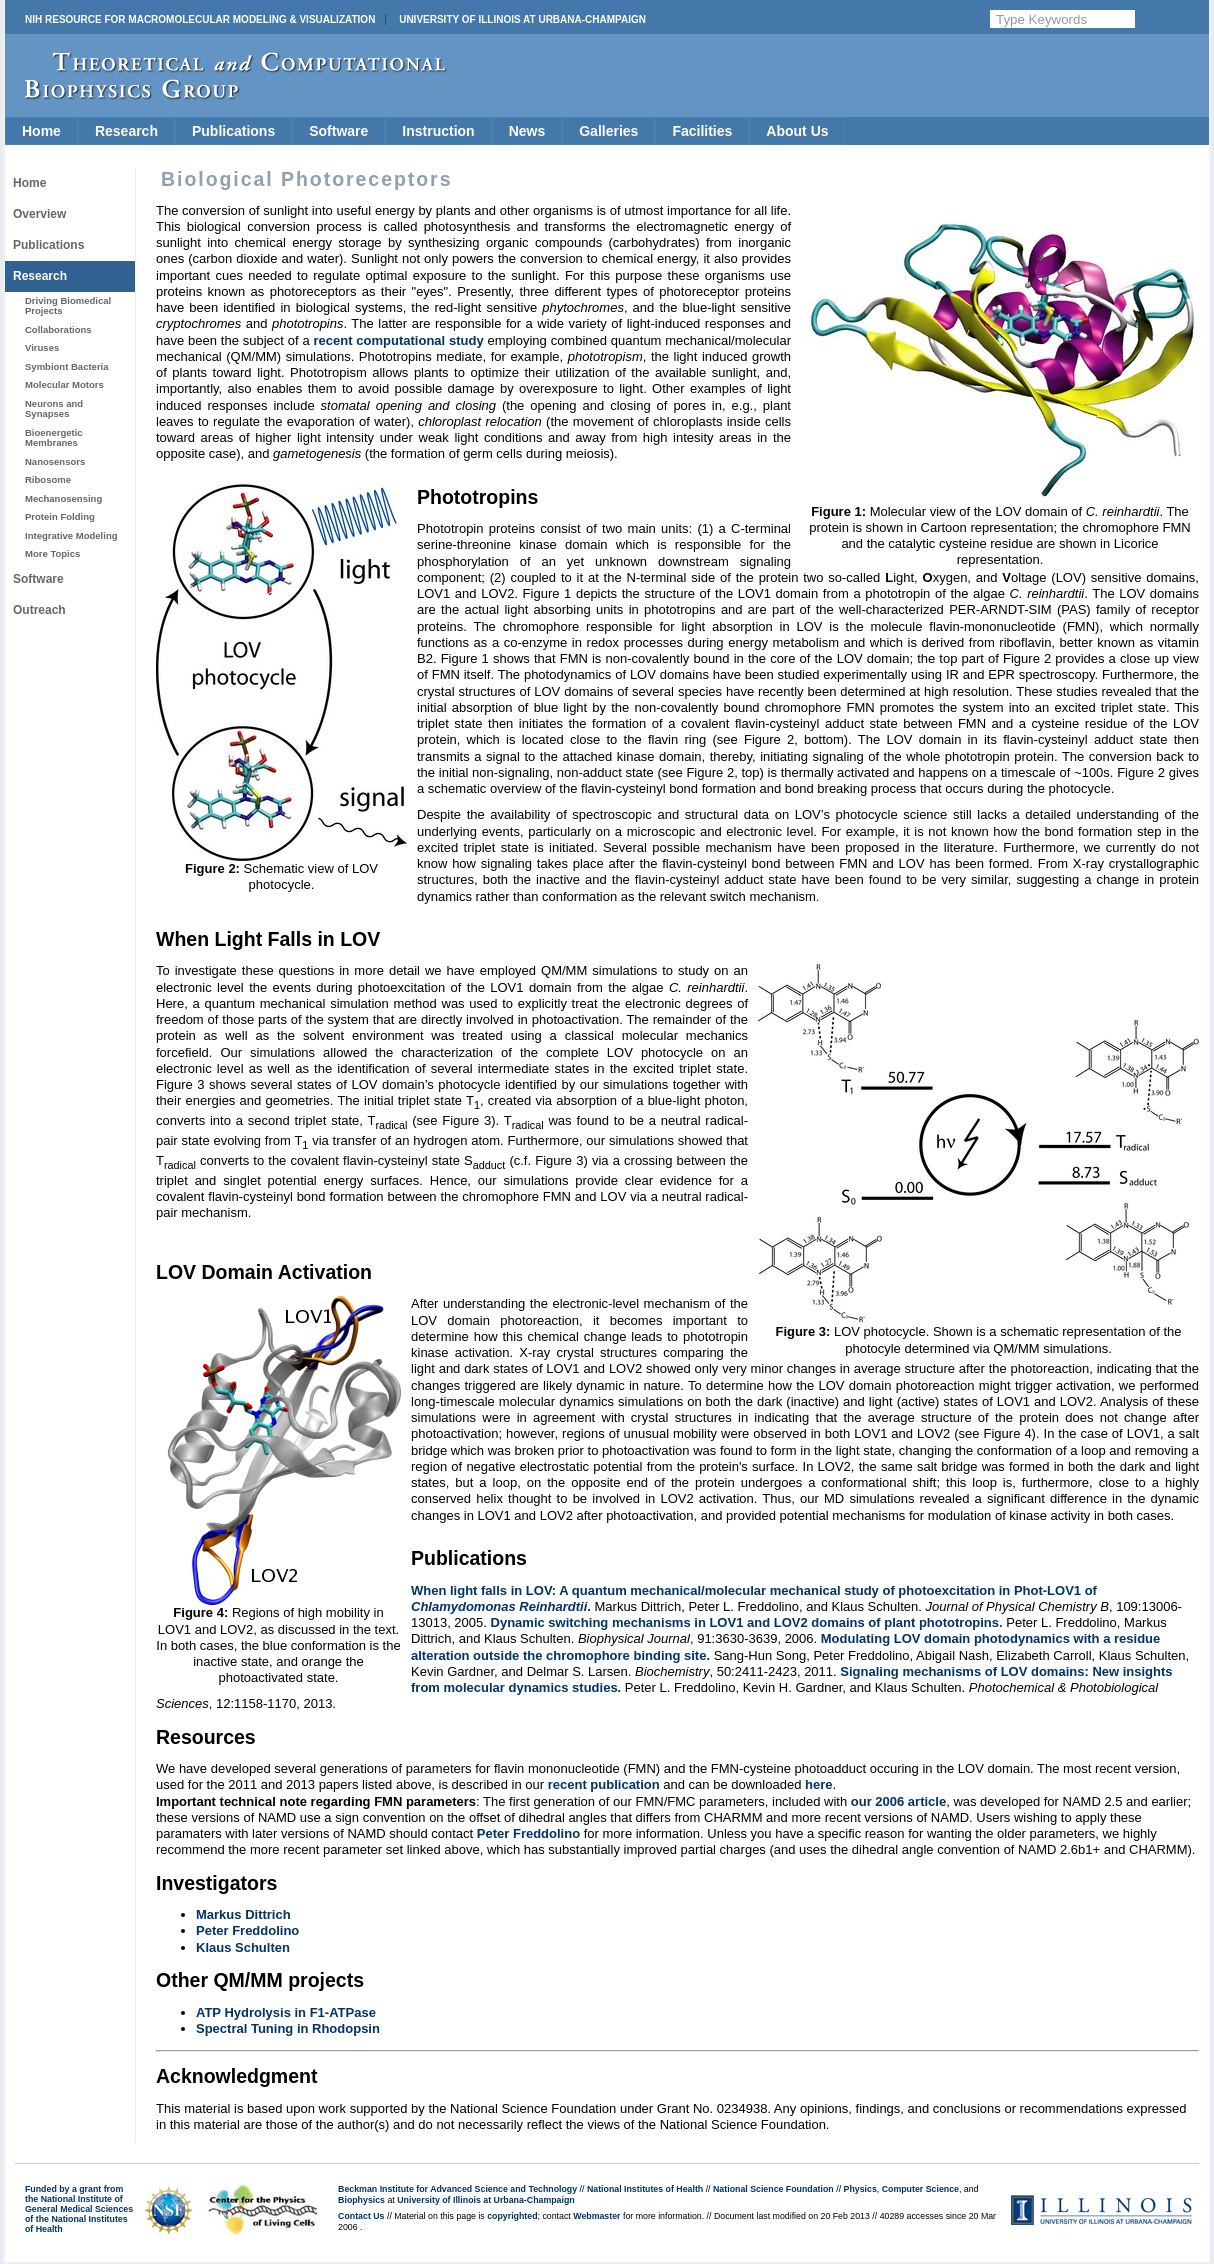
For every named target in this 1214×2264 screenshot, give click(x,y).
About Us (797, 131)
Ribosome (48, 479)
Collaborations (58, 329)
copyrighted (512, 2216)
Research (126, 131)
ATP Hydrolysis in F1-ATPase (286, 2012)
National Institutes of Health (645, 2189)
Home (41, 131)
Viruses (42, 347)
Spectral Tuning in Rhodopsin (288, 2028)
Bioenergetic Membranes (54, 437)
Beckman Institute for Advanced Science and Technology (457, 2189)
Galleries (608, 131)
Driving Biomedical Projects (68, 305)
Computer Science (920, 2189)
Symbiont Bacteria (67, 366)
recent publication (604, 1784)
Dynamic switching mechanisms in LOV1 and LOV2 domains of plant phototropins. (747, 1622)
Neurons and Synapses (54, 408)
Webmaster (596, 2216)
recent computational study (398, 340)
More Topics (52, 553)
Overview (39, 214)
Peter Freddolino (528, 1833)
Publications (233, 131)
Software (338, 131)
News (527, 131)
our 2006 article (898, 1801)
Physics (860, 2189)
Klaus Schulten (243, 1947)
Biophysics (361, 2200)
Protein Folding (60, 516)
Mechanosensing (63, 498)
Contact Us (361, 2216)
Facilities (702, 131)
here (818, 1784)
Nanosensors (55, 461)
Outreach (39, 610)
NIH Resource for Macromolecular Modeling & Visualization (200, 19)
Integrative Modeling (71, 535)
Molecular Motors (64, 384)
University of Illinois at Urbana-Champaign (522, 19)
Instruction (438, 131)
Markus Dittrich (243, 1914)
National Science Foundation (773, 2189)
